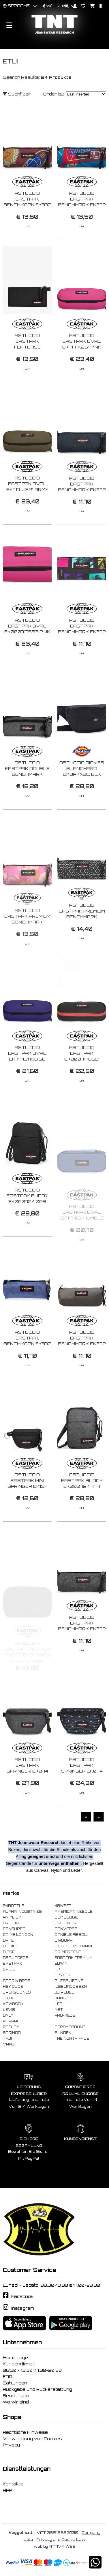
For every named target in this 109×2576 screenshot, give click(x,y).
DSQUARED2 (15, 1958)
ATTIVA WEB (62, 2546)
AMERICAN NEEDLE (73, 1912)
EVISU (9, 1969)
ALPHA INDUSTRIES (22, 1912)
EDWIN (60, 1963)
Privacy (11, 2445)
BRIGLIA (11, 1923)
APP (7, 2490)
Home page (15, 2357)
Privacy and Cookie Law (60, 2539)
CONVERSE (65, 1929)
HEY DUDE (13, 1987)
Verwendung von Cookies (32, 2438)
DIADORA (63, 1940)
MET (58, 2010)
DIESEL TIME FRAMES (75, 1946)
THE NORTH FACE (71, 2039)
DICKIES (10, 1946)
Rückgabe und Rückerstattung (37, 2389)
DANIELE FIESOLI (71, 1935)
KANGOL (62, 1998)
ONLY (8, 2015)
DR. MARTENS (68, 1952)
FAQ (7, 2376)
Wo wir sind (16, 2402)
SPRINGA (12, 2033)
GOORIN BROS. (17, 1981)
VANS (9, 2044)
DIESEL (10, 1952)
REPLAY (11, 2027)
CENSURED (14, 1929)
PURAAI (10, 2021)
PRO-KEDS (65, 2015)
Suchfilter (17, 93)
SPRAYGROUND (70, 2027)
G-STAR (62, 1975)
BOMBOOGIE (66, 1917)
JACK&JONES (17, 1992)
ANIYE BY (12, 1917)
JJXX (8, 1998)
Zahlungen (15, 2383)
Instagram (22, 2308)
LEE (58, 2004)
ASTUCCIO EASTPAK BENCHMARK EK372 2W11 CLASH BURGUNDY (27, 205)
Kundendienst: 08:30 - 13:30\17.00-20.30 (32, 2367)
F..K (57, 1969)
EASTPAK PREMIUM (73, 1958)
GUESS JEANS (68, 1981)
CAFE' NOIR (65, 1923)
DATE (8, 1940)
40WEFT (62, 1906)
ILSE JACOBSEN (70, 1987)
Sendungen (16, 2395)
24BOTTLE (13, 1906)
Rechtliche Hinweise (25, 2432)
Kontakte (13, 2484)
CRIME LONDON (18, 1935)
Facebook (22, 2296)
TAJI (7, 2039)
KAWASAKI (13, 2004)
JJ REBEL (64, 1992)
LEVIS (9, 2010)
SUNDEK (62, 2033)
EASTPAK (12, 1963)
